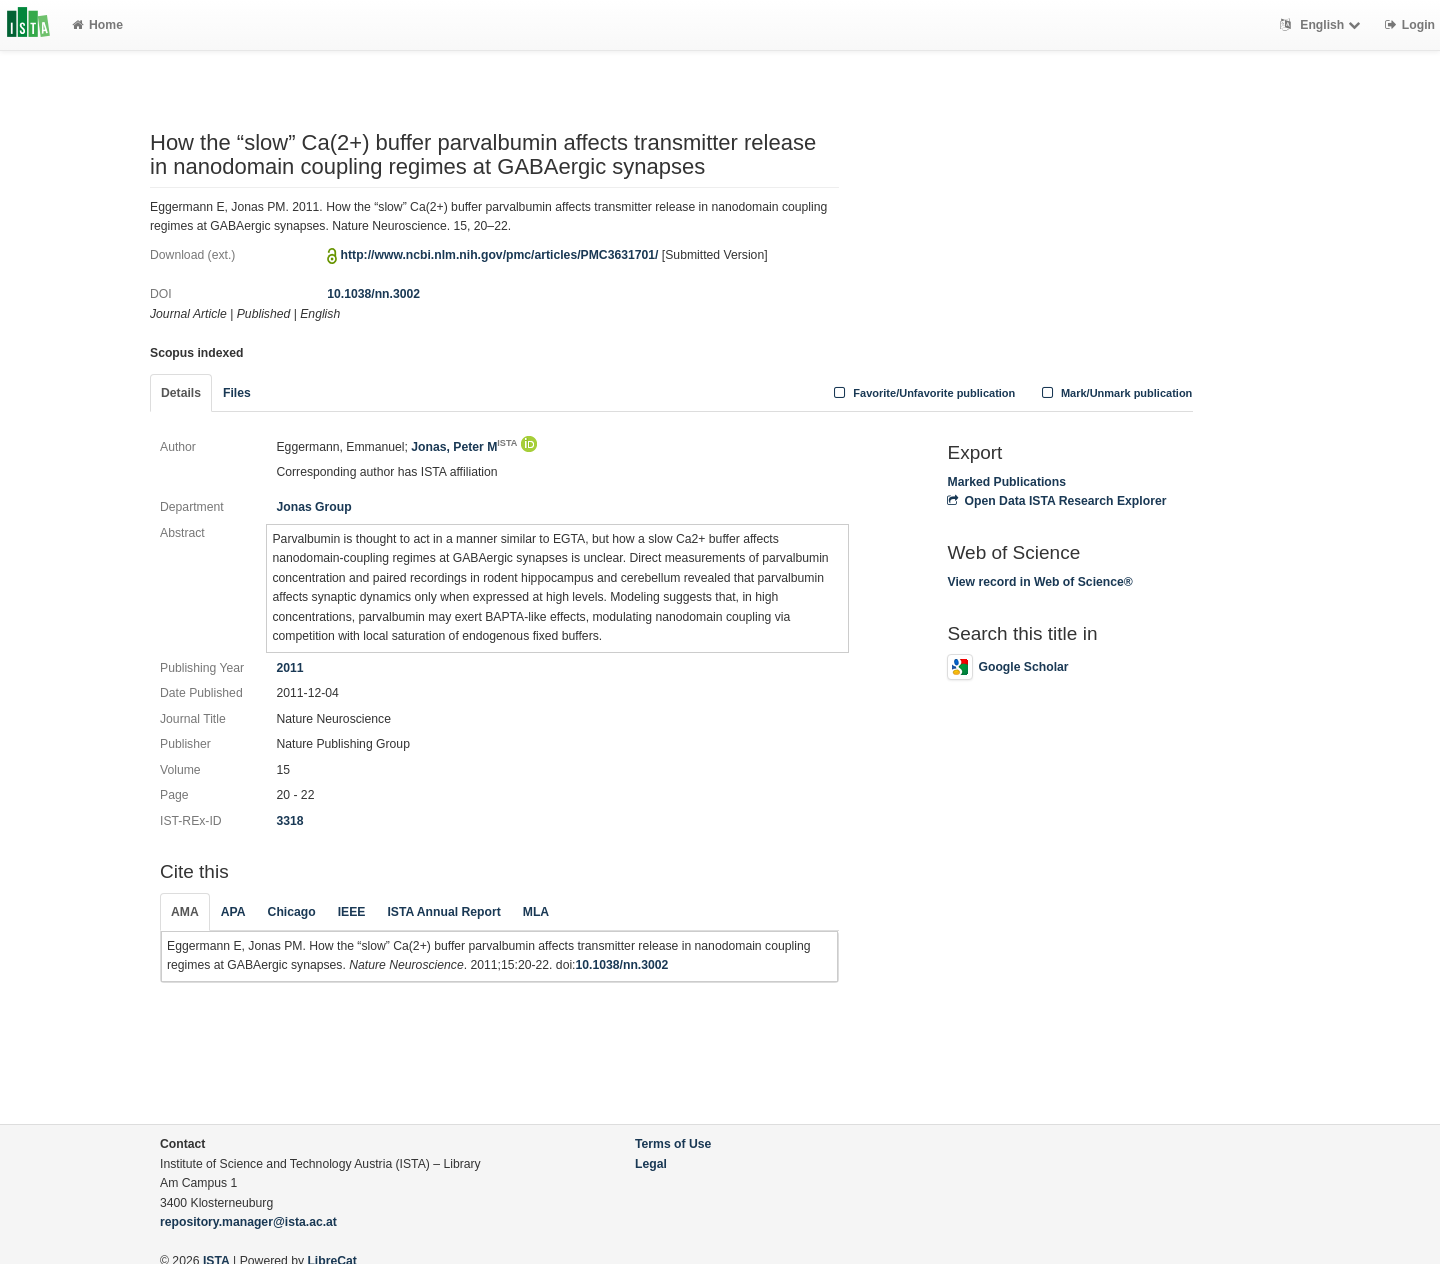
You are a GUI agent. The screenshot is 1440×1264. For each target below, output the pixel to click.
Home (97, 25)
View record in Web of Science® (1039, 582)
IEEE (352, 912)
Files (237, 393)
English (1322, 25)
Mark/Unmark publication (1114, 393)
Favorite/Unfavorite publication (923, 393)
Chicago (292, 912)
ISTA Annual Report (443, 912)
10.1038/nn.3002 (373, 294)
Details (181, 393)
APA (233, 912)
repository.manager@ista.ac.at (248, 1222)
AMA (185, 912)
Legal (651, 1164)
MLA (536, 912)
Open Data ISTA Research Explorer (1056, 501)
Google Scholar (1007, 667)
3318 (289, 821)
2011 (289, 668)
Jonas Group (313, 507)
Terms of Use (673, 1144)
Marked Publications (1006, 482)
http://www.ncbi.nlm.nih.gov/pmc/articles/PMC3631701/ (500, 255)
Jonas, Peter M (464, 447)
